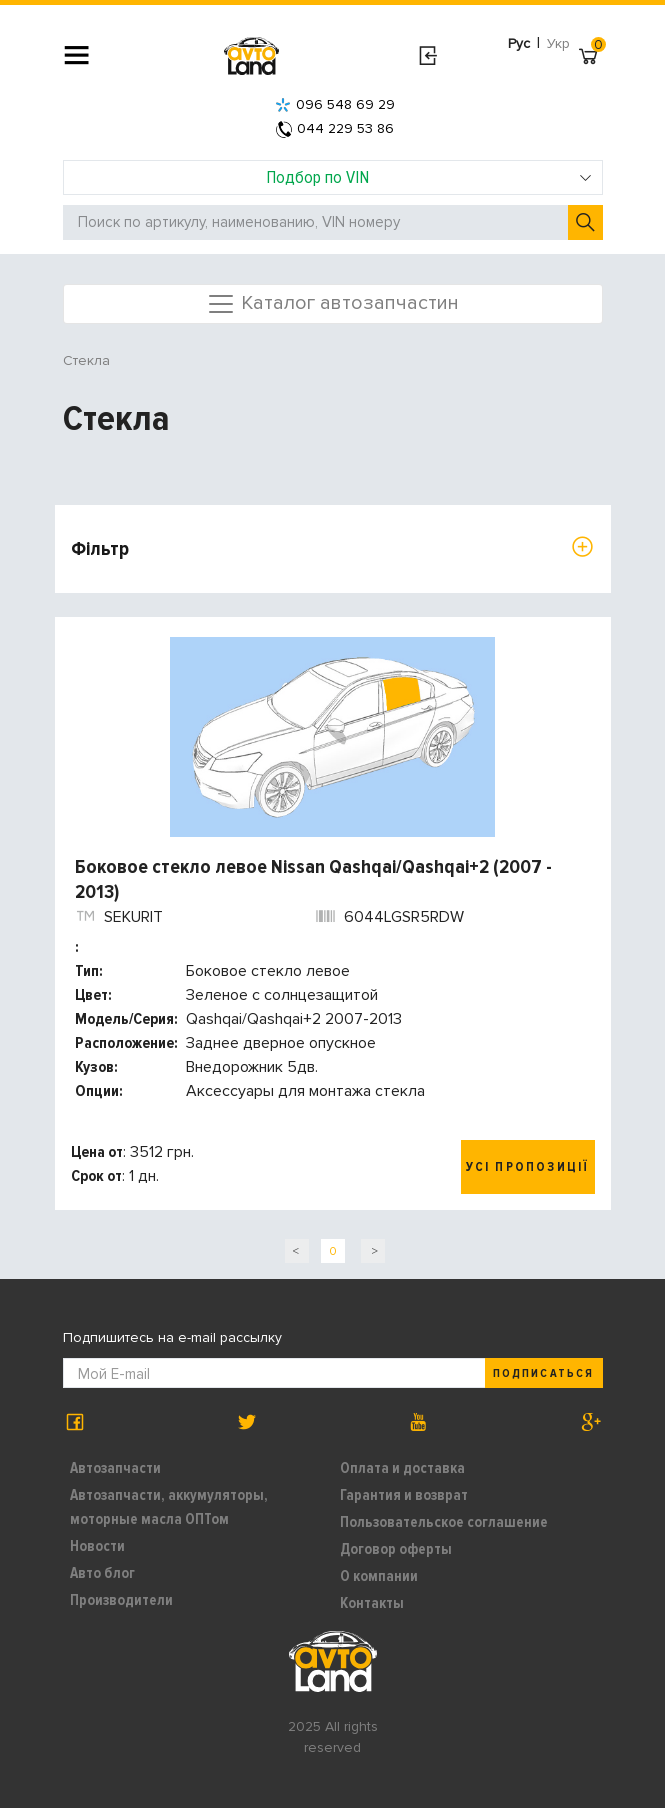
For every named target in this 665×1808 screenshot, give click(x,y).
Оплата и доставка (402, 1468)
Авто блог (102, 1573)
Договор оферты (396, 1549)
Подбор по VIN (429, 177)
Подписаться (543, 1373)
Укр (558, 43)
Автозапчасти (115, 1468)
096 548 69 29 (335, 104)
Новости (97, 1546)
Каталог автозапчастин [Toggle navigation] (332, 304)
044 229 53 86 (335, 128)
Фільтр (100, 549)
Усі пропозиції (528, 1167)
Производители (121, 1600)
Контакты (372, 1603)
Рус (519, 43)
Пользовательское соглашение (444, 1522)
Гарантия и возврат (404, 1495)
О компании (379, 1576)
